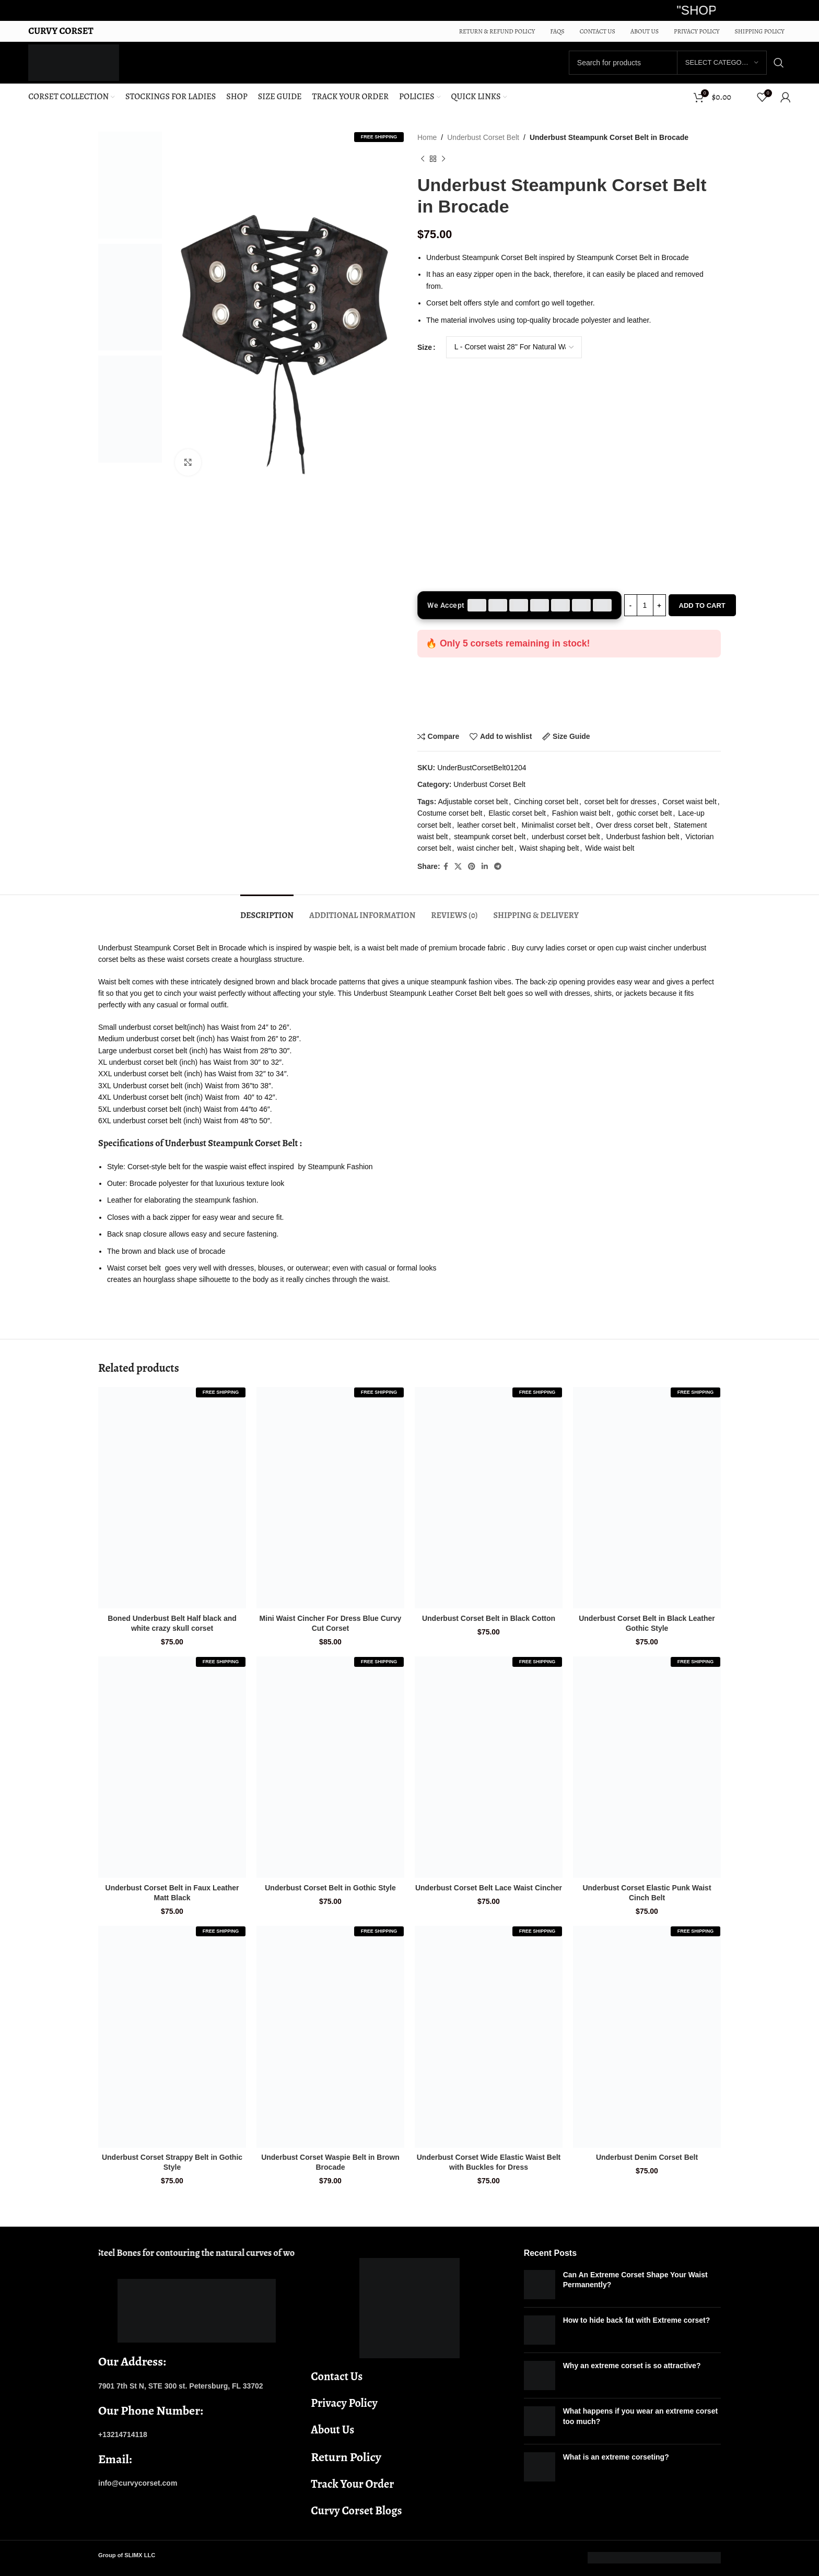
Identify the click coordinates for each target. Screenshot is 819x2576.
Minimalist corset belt (555, 825)
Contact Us (336, 2376)
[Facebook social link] (445, 867)
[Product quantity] (645, 605)
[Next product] (443, 159)
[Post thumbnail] (539, 2284)
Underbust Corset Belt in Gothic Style (330, 1888)
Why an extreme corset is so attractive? (632, 2365)
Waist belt (114, 982)
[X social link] (458, 867)
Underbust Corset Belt (483, 137)
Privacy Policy (344, 2403)
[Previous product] (422, 159)
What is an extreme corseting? (616, 2457)
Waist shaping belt (549, 848)
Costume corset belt (450, 813)
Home (427, 137)
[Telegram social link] (498, 867)
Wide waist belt (609, 848)
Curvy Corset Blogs (356, 2511)
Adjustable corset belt (473, 801)
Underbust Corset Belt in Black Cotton (488, 1618)
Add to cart (702, 605)
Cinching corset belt (546, 801)
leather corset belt (486, 825)
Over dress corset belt (632, 825)
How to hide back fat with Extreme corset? (636, 2320)
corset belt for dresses (620, 801)
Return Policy (346, 2457)
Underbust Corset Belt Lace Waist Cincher (488, 1888)
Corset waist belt (689, 801)
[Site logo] (73, 62)
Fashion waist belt (581, 813)
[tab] (267, 910)
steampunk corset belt (489, 836)
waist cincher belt (485, 848)
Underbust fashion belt (642, 836)
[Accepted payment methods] (519, 605)
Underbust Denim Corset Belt (647, 2157)
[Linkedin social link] (484, 867)
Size (424, 347)
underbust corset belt (566, 836)
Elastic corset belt (517, 813)
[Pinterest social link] (471, 867)
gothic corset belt (644, 813)
